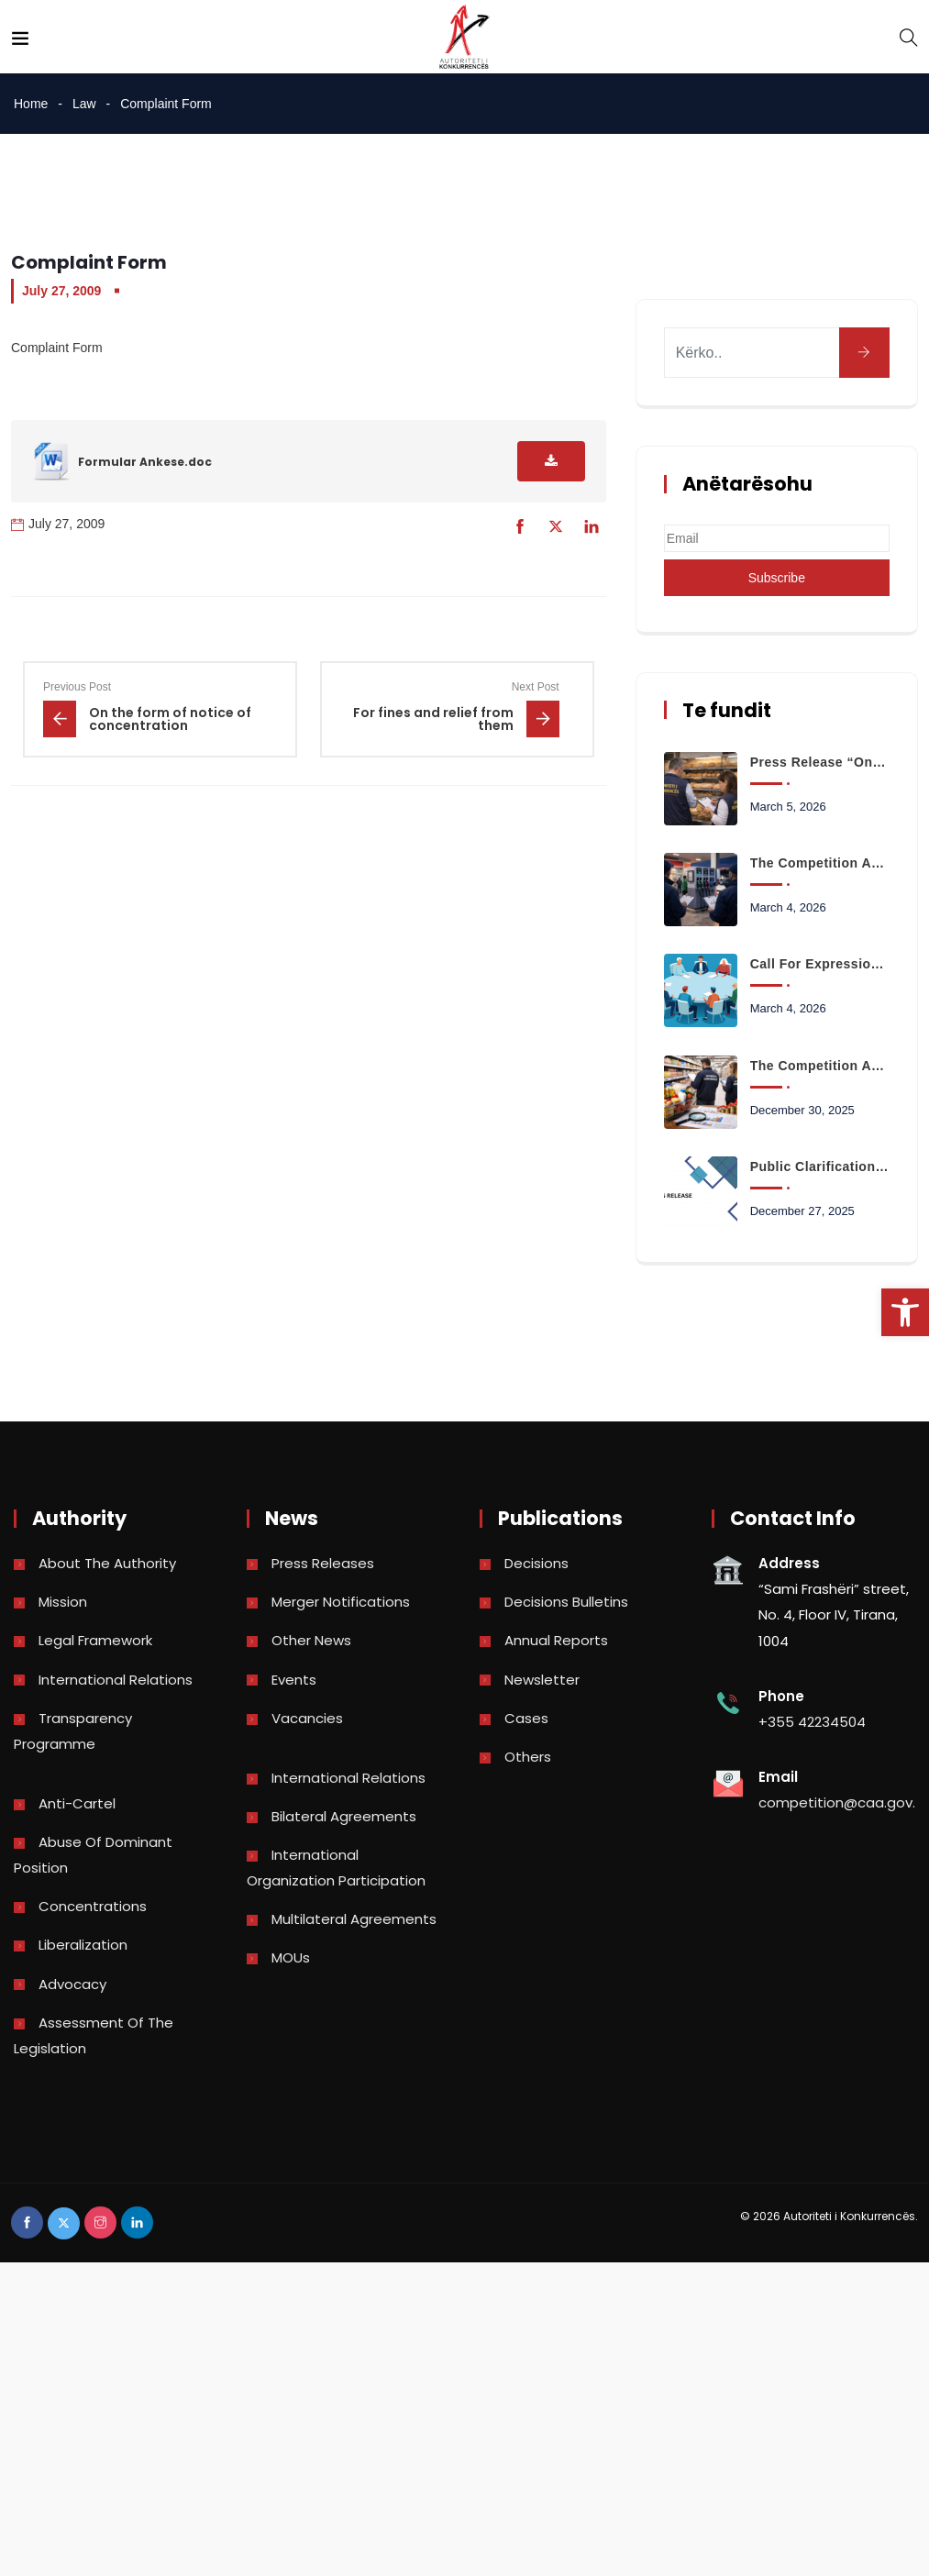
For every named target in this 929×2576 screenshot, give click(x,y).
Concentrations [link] (93, 1906)
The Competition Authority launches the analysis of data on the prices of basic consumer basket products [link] (820, 1065)
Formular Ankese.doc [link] (145, 462)
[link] (905, 1312)
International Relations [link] (116, 1679)
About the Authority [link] (107, 1563)
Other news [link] (311, 1640)
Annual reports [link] (556, 1640)
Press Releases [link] (322, 1563)
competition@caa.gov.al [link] (842, 1802)
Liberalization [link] (83, 1944)
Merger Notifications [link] (340, 1601)
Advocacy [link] (72, 1984)
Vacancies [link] (307, 1718)
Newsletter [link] (542, 1679)
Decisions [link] (536, 1563)
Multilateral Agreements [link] (354, 1919)
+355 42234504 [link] (812, 1721)
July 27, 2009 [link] (61, 290)
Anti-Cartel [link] (77, 1803)
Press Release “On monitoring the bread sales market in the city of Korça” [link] (820, 762)
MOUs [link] (290, 1957)
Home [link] (31, 103)
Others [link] (527, 1756)
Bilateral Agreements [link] (343, 1816)
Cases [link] (526, 1718)
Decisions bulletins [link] (566, 1601)
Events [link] (293, 1679)
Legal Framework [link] (95, 1640)
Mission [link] (63, 1601)
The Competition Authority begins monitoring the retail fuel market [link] (820, 863)
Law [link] (84, 103)
